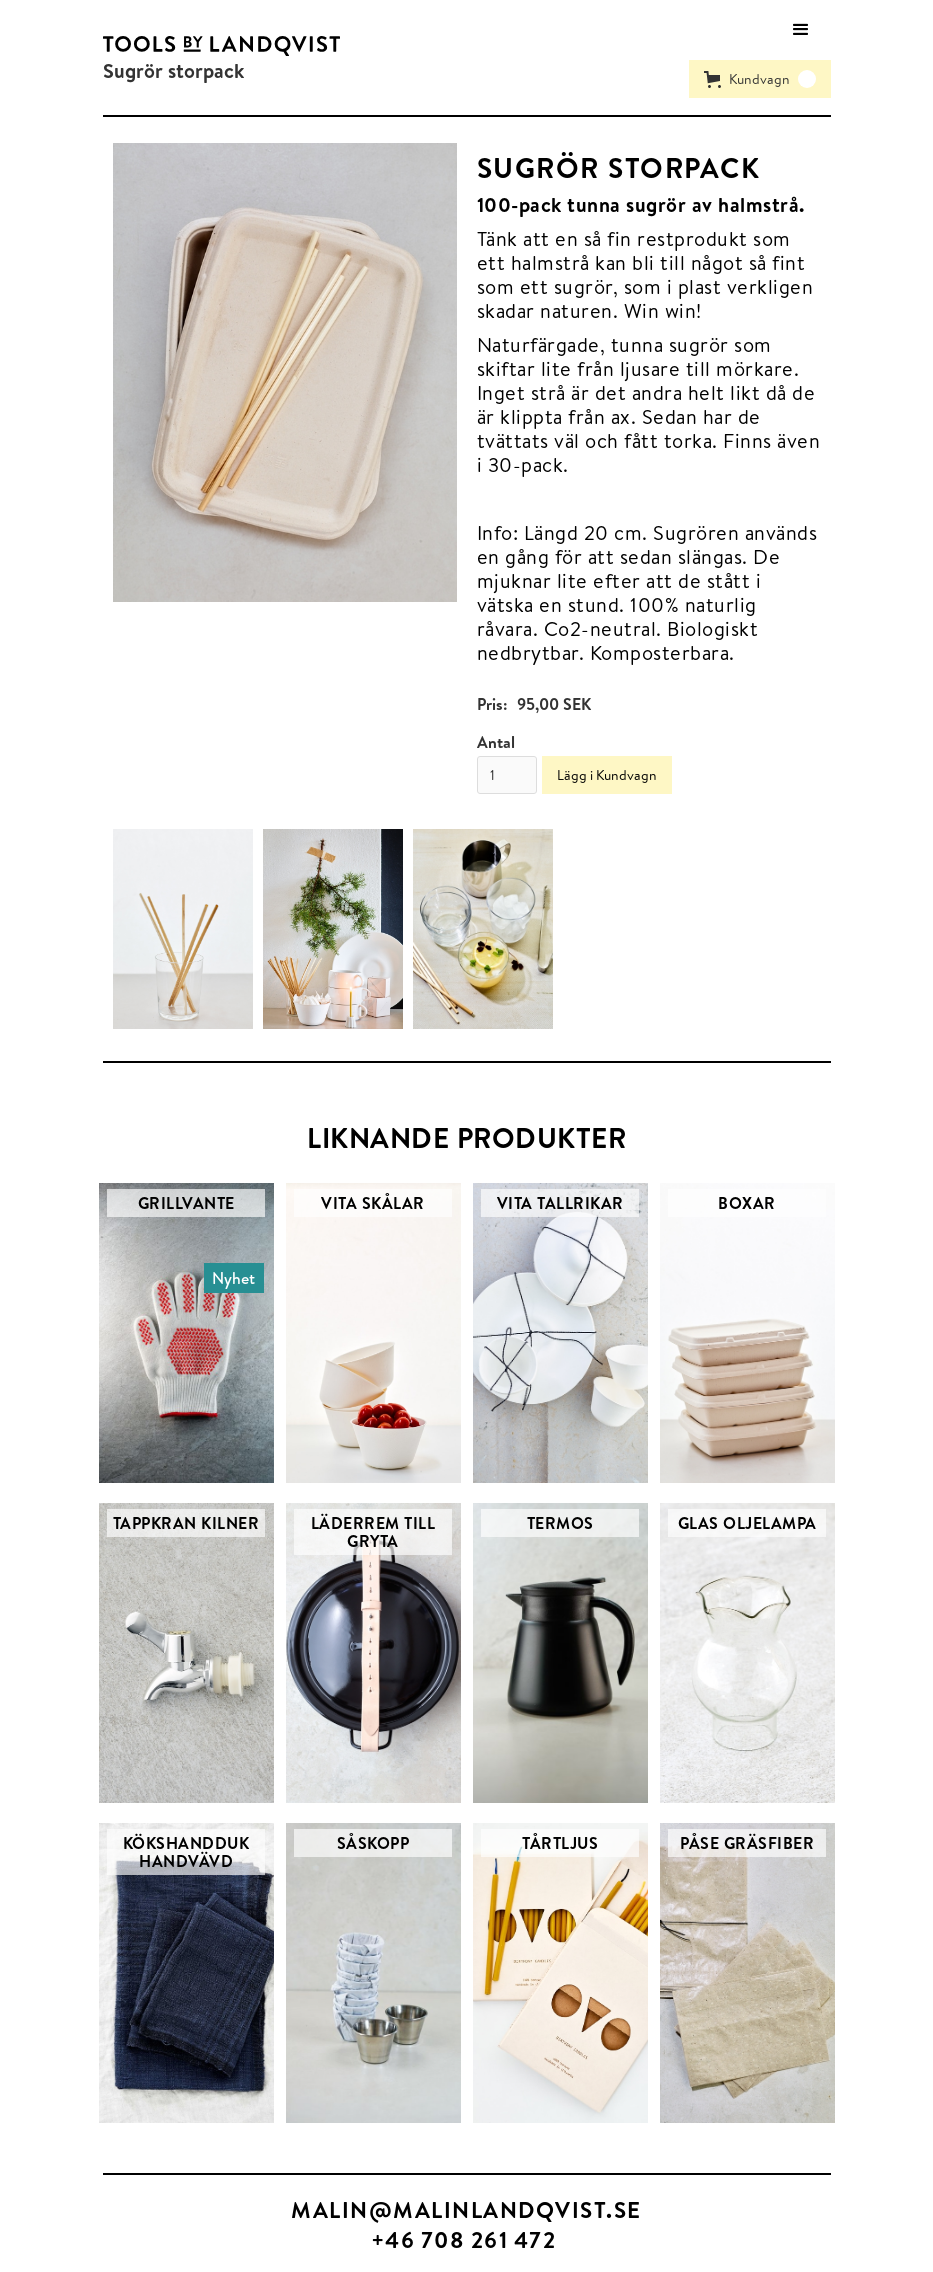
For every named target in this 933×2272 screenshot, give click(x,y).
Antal (496, 742)
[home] (221, 45)
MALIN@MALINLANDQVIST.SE (466, 2209)
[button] (801, 30)
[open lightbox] (285, 372)
